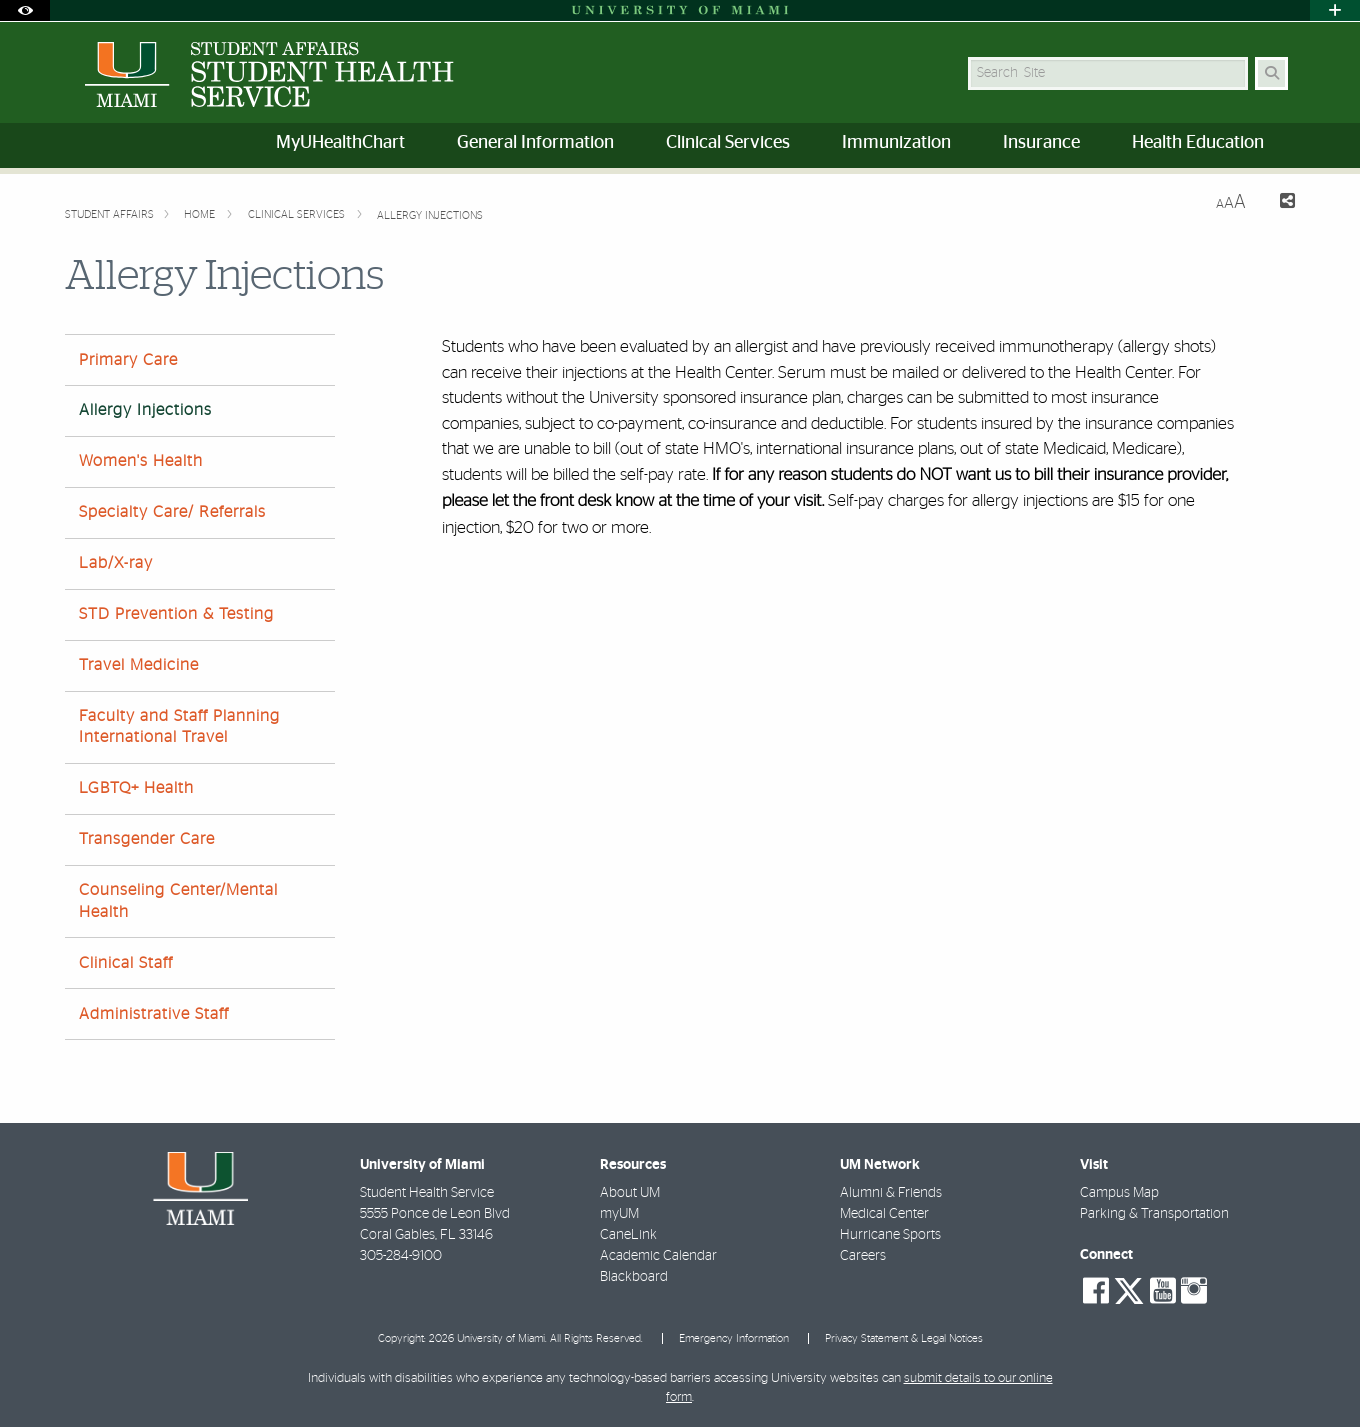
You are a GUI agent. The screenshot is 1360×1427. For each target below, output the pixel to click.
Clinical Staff (126, 963)
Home (201, 214)
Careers (863, 1256)
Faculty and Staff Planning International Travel (179, 726)
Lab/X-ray (116, 563)
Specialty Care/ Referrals (172, 512)
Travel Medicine (139, 665)
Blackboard (634, 1277)
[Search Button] (1271, 73)
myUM (619, 1214)
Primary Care (128, 360)
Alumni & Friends (891, 1193)
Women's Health (141, 461)
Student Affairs (109, 214)
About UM (630, 1193)
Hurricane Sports (890, 1235)
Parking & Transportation (1154, 1214)
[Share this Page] (1278, 203)
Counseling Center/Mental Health (178, 900)
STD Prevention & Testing (176, 614)
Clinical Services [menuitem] (728, 143)
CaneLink (628, 1235)
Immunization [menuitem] (896, 143)
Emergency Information (734, 1338)
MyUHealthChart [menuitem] (340, 143)
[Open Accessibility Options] (25, 10)
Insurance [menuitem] (1041, 143)
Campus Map (1119, 1193)
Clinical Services (298, 214)
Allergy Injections (430, 215)
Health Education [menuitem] (1198, 143)
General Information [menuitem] (535, 143)
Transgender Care (147, 839)
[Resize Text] (1231, 202)
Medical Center (884, 1214)
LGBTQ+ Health (136, 788)
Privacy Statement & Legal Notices (904, 1338)
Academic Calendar (658, 1256)
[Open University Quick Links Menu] (1335, 10)
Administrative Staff (154, 1014)
